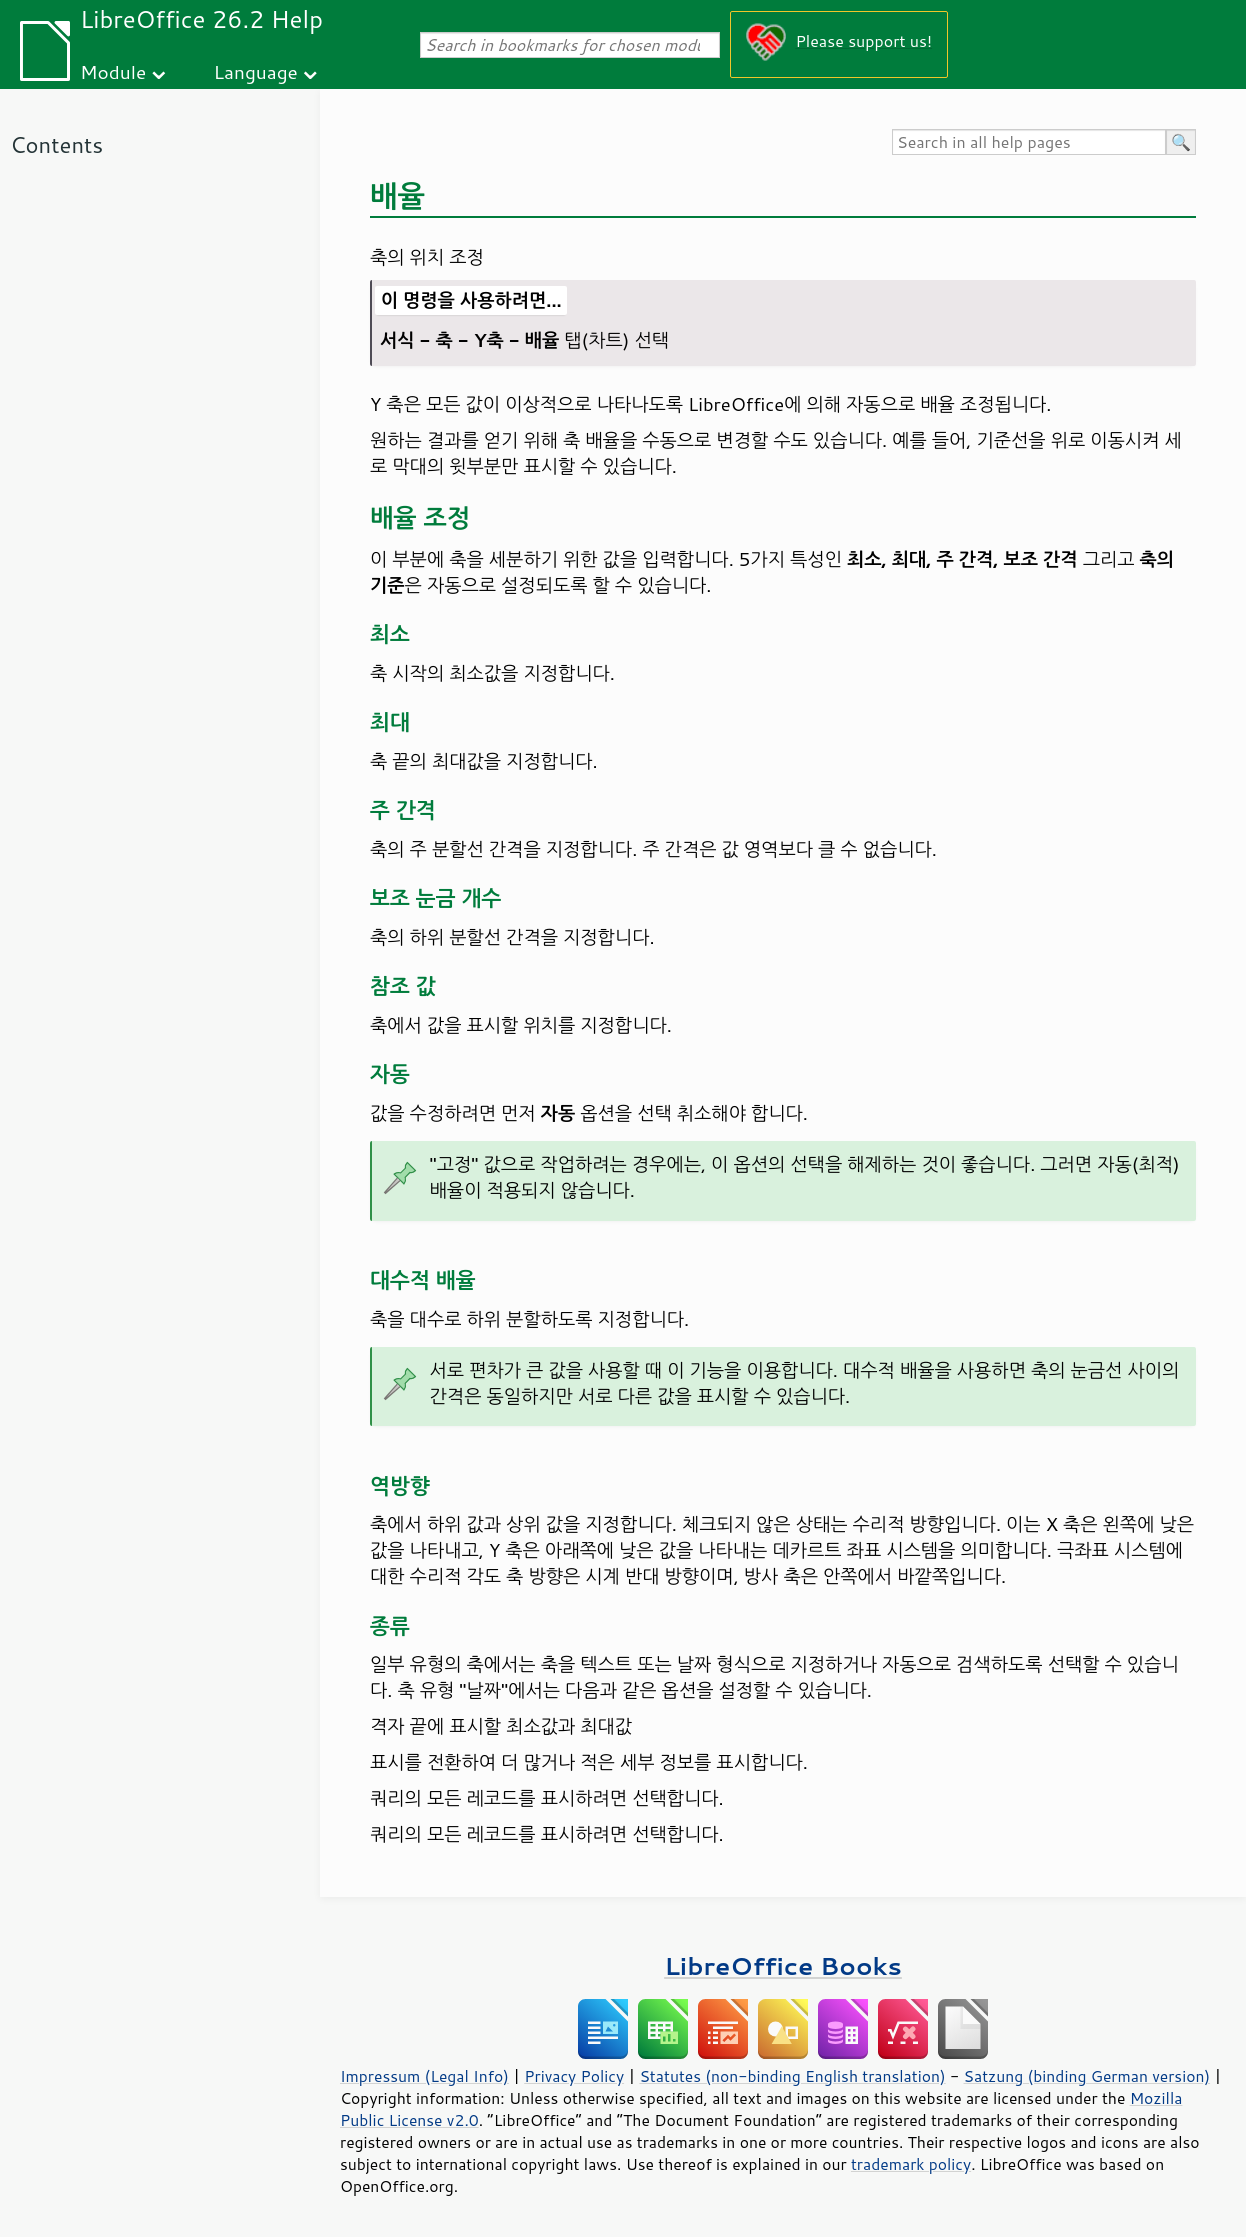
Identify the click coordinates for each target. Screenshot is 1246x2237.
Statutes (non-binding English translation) (792, 2076)
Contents (56, 144)
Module (113, 71)
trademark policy (911, 2164)
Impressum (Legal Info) (424, 2076)
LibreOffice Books (783, 1965)
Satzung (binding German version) (1087, 2076)
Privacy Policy (574, 2076)
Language (256, 71)
